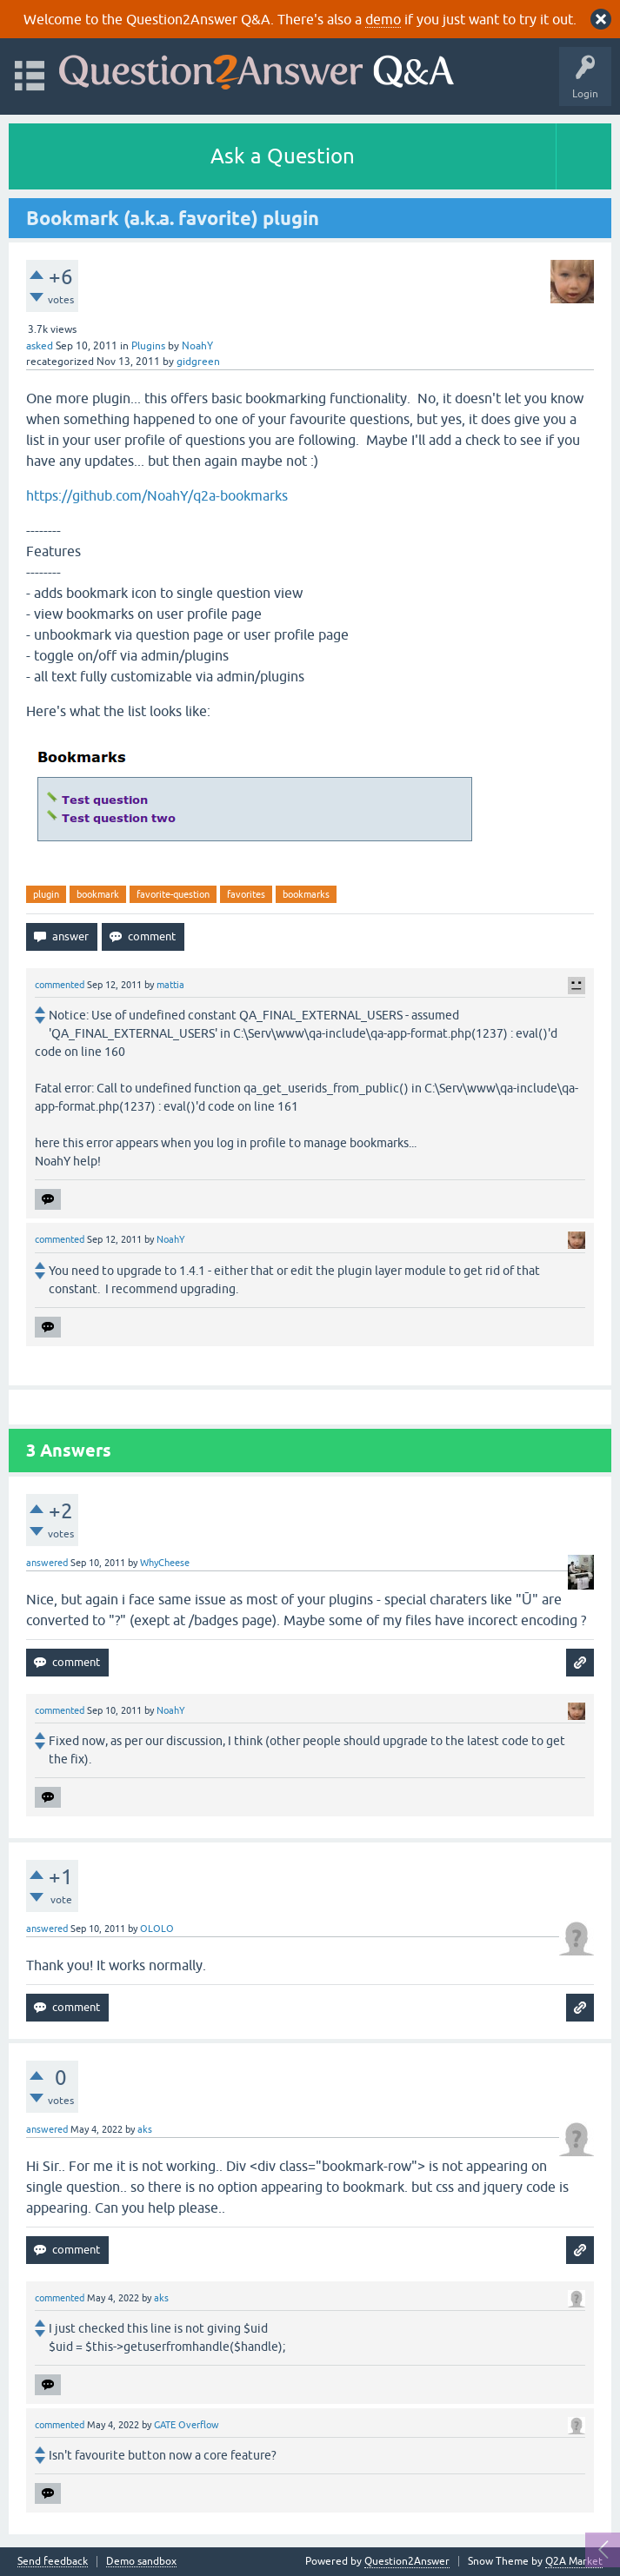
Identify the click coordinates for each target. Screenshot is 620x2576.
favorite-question (173, 894)
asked (39, 346)
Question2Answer (407, 2561)
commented (59, 984)
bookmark (98, 894)
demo (383, 19)
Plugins (148, 346)
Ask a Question (282, 156)
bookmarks (306, 894)
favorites (246, 894)
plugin (46, 894)
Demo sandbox (141, 2561)
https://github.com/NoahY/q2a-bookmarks (157, 495)
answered (47, 1562)
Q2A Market (574, 2561)
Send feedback (52, 2561)
